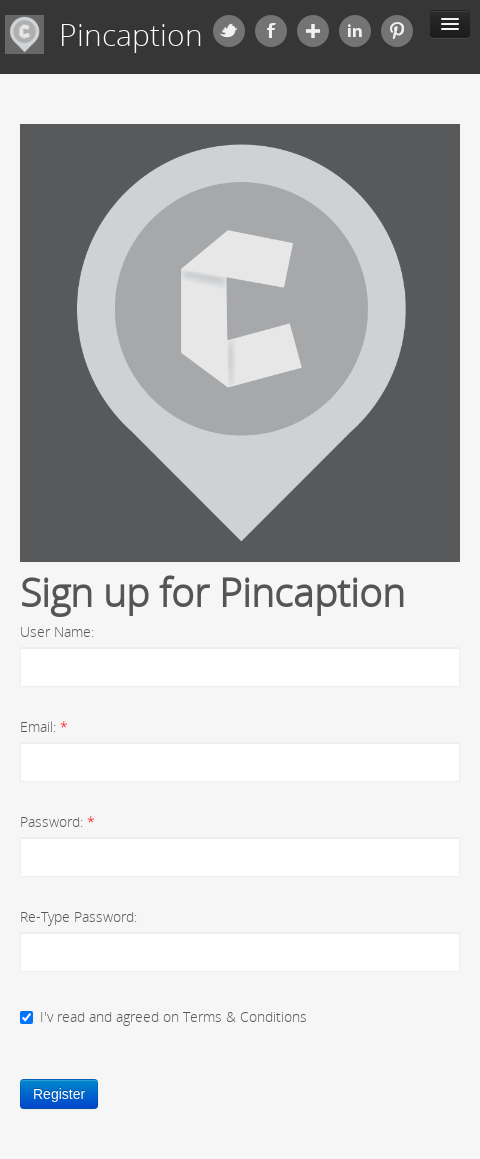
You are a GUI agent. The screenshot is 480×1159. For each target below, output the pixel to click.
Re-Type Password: (78, 916)
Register (59, 1094)
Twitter (229, 31)
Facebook (271, 31)
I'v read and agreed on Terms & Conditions (163, 1016)
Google (313, 31)
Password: (57, 821)
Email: (44, 726)
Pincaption (131, 35)
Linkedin (355, 31)
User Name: (57, 631)
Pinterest (397, 31)
